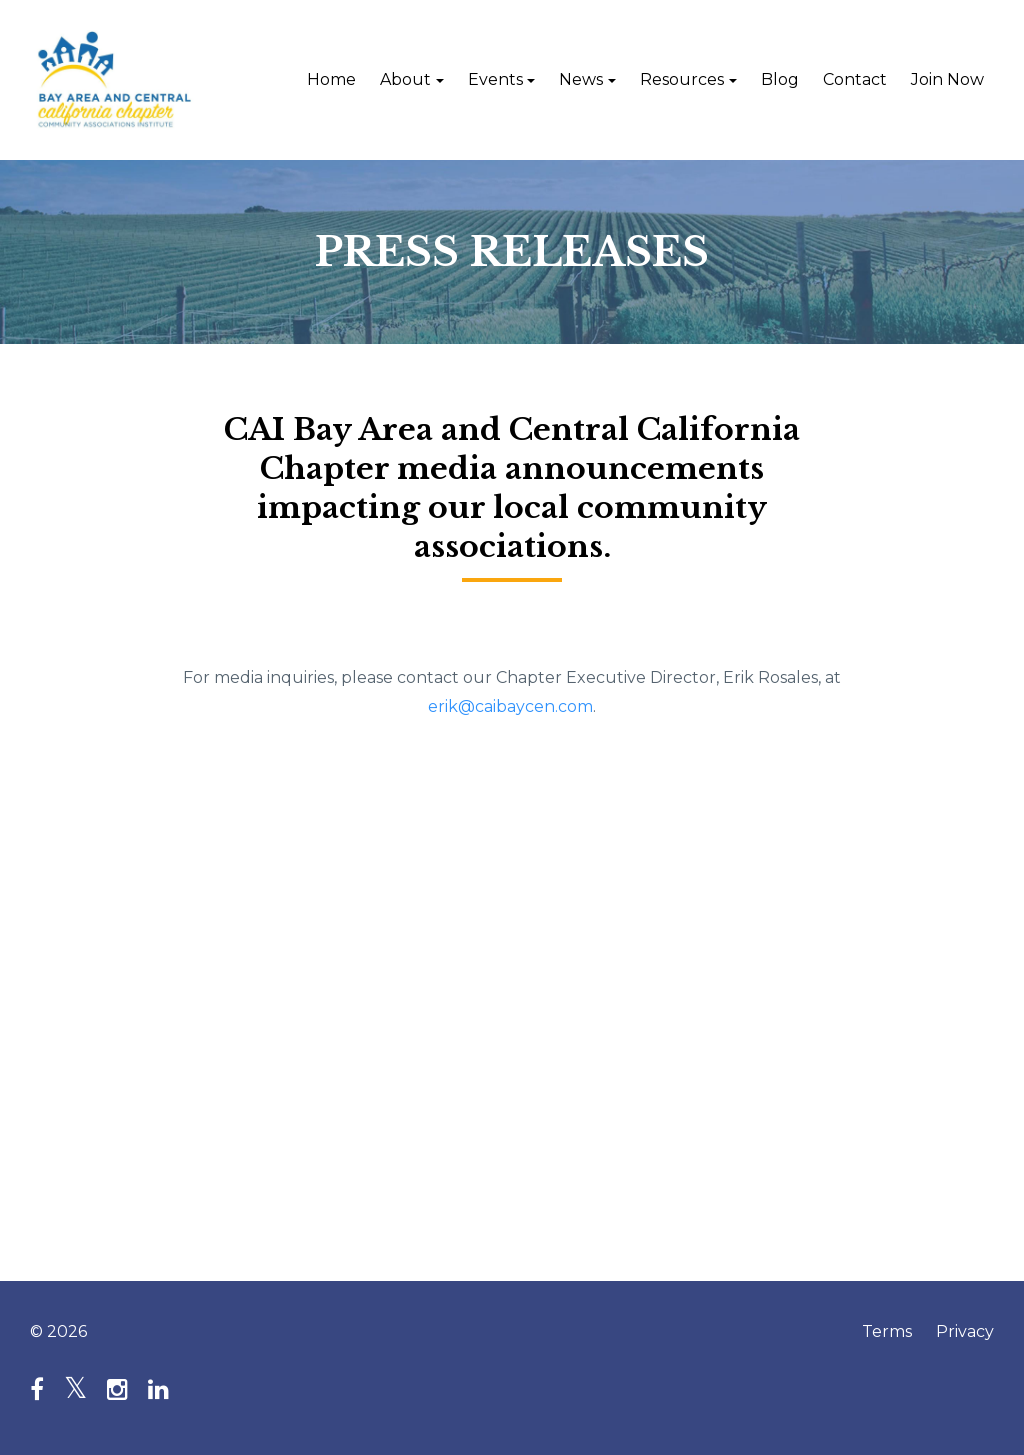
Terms (887, 1331)
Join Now (947, 79)
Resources (682, 79)
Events (495, 79)
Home (331, 79)
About (405, 79)
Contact (855, 79)
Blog (780, 79)
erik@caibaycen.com (510, 706)
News (581, 79)
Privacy (965, 1331)
